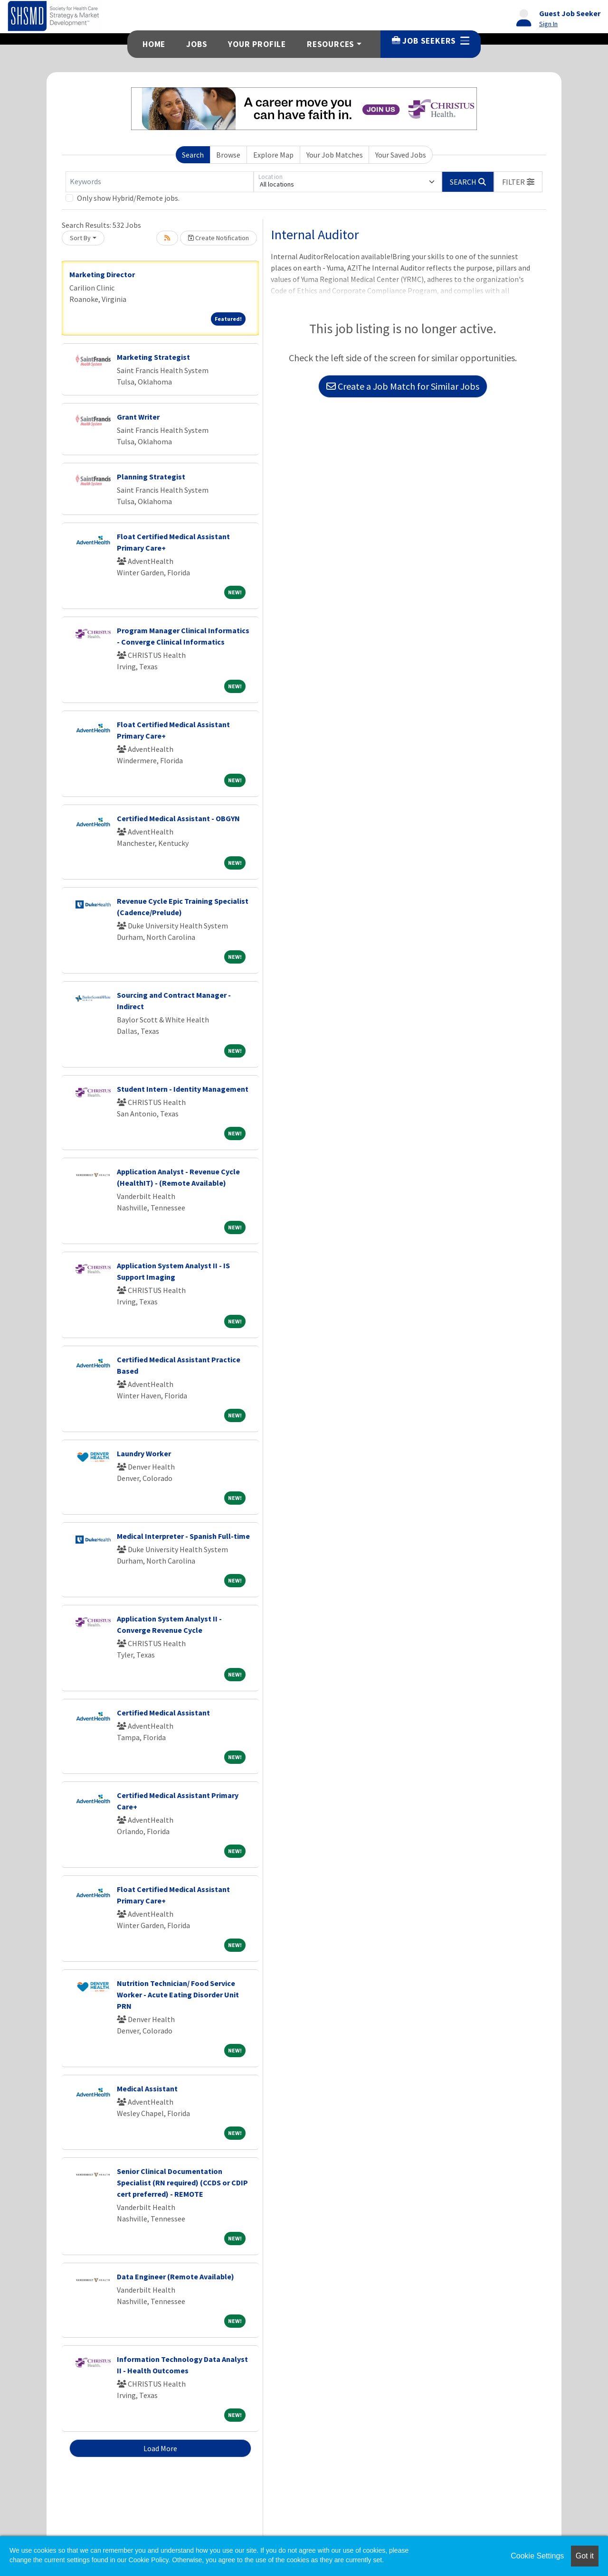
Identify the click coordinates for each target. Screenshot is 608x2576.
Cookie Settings (537, 2556)
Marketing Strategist (153, 357)
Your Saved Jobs (400, 154)
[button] (518, 181)
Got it (585, 2556)
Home (153, 44)
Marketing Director (102, 274)
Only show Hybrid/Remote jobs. (128, 198)
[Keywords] (160, 181)
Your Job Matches (334, 154)
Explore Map (273, 154)
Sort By (80, 238)
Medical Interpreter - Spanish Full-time (183, 1536)
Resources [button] (330, 44)
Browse (228, 154)
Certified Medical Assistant (163, 1712)
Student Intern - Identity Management (182, 1089)
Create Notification (218, 238)
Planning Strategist (151, 476)
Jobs (196, 44)
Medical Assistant (147, 2088)
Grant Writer (138, 417)
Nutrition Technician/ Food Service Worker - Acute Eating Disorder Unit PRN (178, 1994)
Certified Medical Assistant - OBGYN (178, 818)
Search (193, 154)
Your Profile (257, 44)
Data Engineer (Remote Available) (175, 2276)
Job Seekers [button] (430, 41)
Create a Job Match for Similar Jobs (402, 386)
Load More (160, 2448)
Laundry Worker (144, 1453)
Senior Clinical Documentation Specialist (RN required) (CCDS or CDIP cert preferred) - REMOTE (182, 2182)
